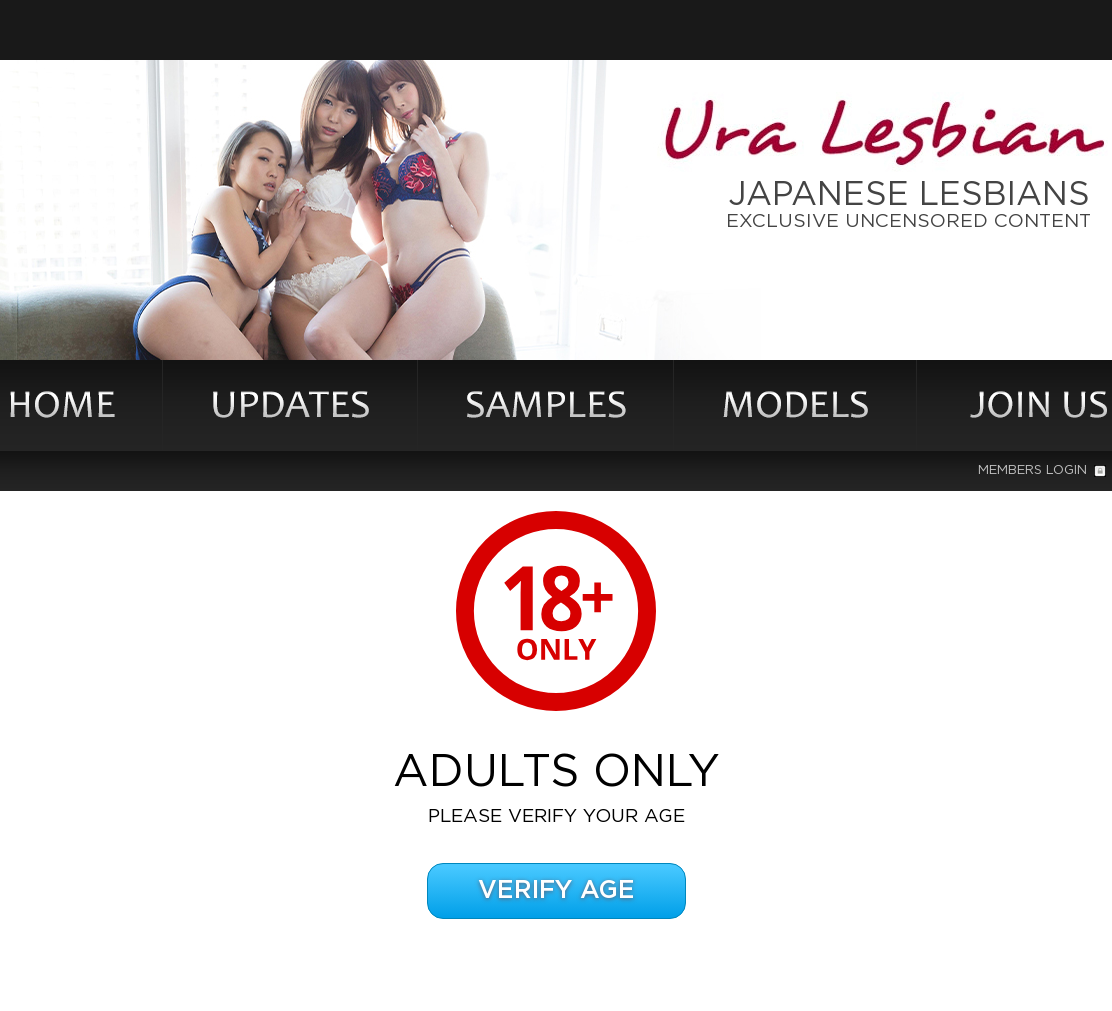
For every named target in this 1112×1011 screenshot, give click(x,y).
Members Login (1042, 470)
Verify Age (556, 890)
